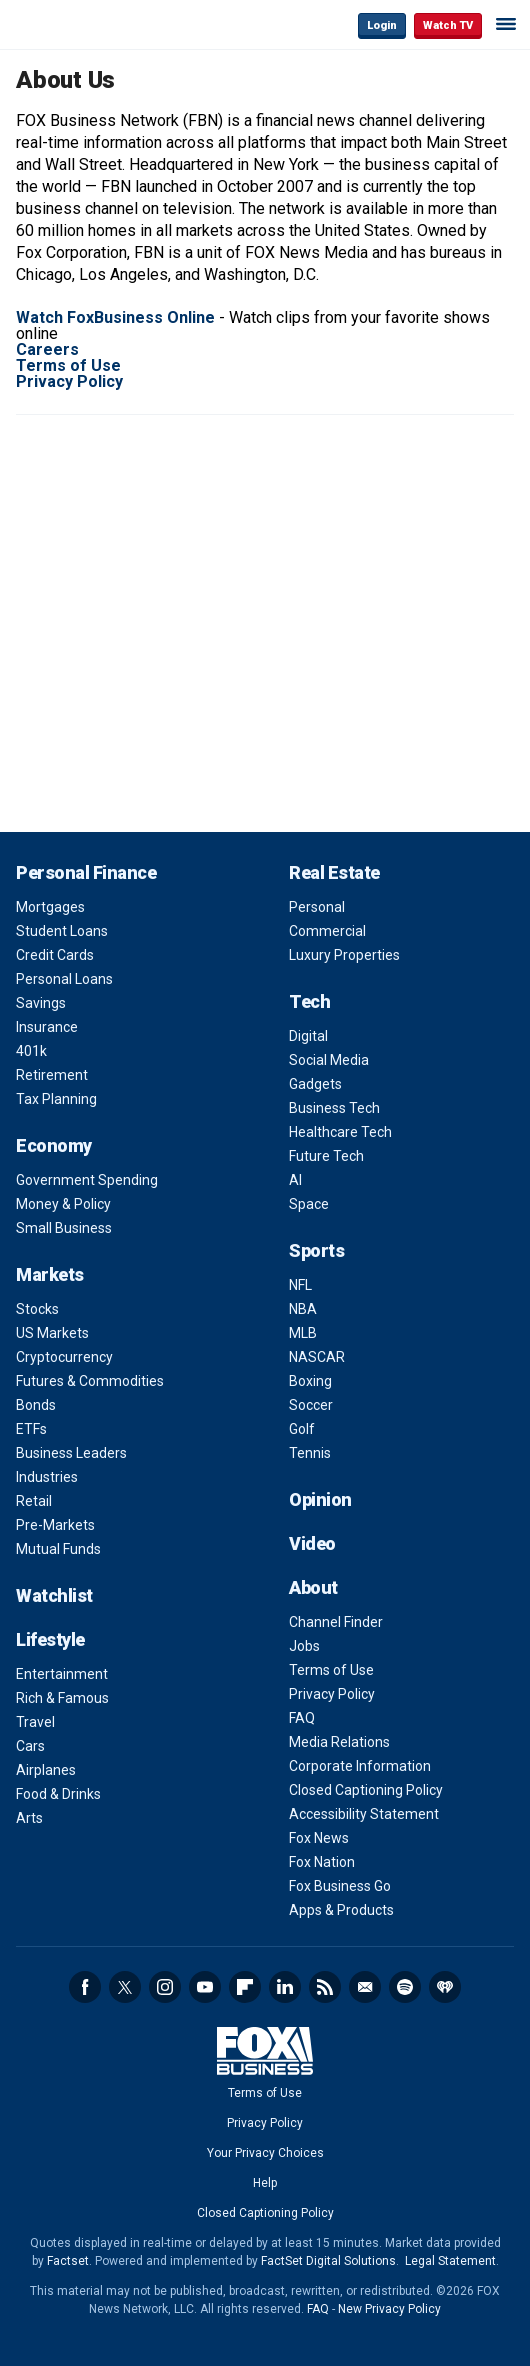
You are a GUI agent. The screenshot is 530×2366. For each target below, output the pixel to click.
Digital (308, 1036)
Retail (34, 1501)
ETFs (31, 1429)
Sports (316, 1250)
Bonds (36, 1405)
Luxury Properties (344, 955)
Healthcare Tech (340, 1132)
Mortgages (50, 907)
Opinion (320, 1499)
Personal (317, 907)
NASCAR (317, 1357)
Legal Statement (450, 2261)
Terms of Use (331, 1670)
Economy (54, 1145)
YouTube (205, 1987)
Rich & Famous (62, 1698)
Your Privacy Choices (265, 2153)
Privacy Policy (332, 1694)
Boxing (310, 1381)
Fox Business (81, 24)
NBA (303, 1309)
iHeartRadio (445, 1987)
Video (312, 1543)
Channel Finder (336, 1622)
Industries (47, 1477)
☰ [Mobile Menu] (506, 24)
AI (295, 1180)
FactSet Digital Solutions (328, 2261)
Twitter (125, 1987)
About (313, 1587)
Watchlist (54, 1595)
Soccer (311, 1405)
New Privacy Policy (389, 2309)
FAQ (302, 1718)
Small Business (64, 1228)
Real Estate (334, 872)
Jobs (304, 1646)
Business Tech (334, 1108)
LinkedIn (285, 1987)
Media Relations (339, 1742)
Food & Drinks (58, 1794)
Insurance (47, 1027)
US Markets (52, 1333)
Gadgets (315, 1084)
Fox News (319, 1838)
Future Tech (326, 1156)
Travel (35, 1722)
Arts (29, 1818)
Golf (302, 1429)
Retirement (52, 1075)
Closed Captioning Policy (366, 1790)
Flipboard (245, 1987)
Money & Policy (63, 1204)
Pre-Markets (55, 1525)
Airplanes (46, 1770)
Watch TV (448, 25)
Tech (309, 1001)
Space (309, 1204)
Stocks (37, 1309)
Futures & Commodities (90, 1381)
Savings (41, 1003)
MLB (303, 1333)
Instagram (165, 1987)
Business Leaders (71, 1453)
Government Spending (87, 1180)
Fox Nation (322, 1862)
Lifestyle (50, 1639)
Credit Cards (55, 955)
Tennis (310, 1453)
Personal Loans (64, 979)
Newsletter (365, 1987)
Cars (30, 1746)
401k (31, 1051)
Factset (68, 2261)
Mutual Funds (58, 1549)
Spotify (405, 1987)
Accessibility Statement (364, 1814)
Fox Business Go (340, 1886)
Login (382, 25)
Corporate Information (360, 1766)
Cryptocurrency (64, 1357)
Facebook (85, 1987)
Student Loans (62, 931)
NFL (300, 1285)
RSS (325, 1987)
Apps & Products (341, 1910)
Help (265, 2183)
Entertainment (62, 1674)
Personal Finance (86, 872)
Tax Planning (56, 1099)
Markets (50, 1274)
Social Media (329, 1060)
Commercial (327, 931)
